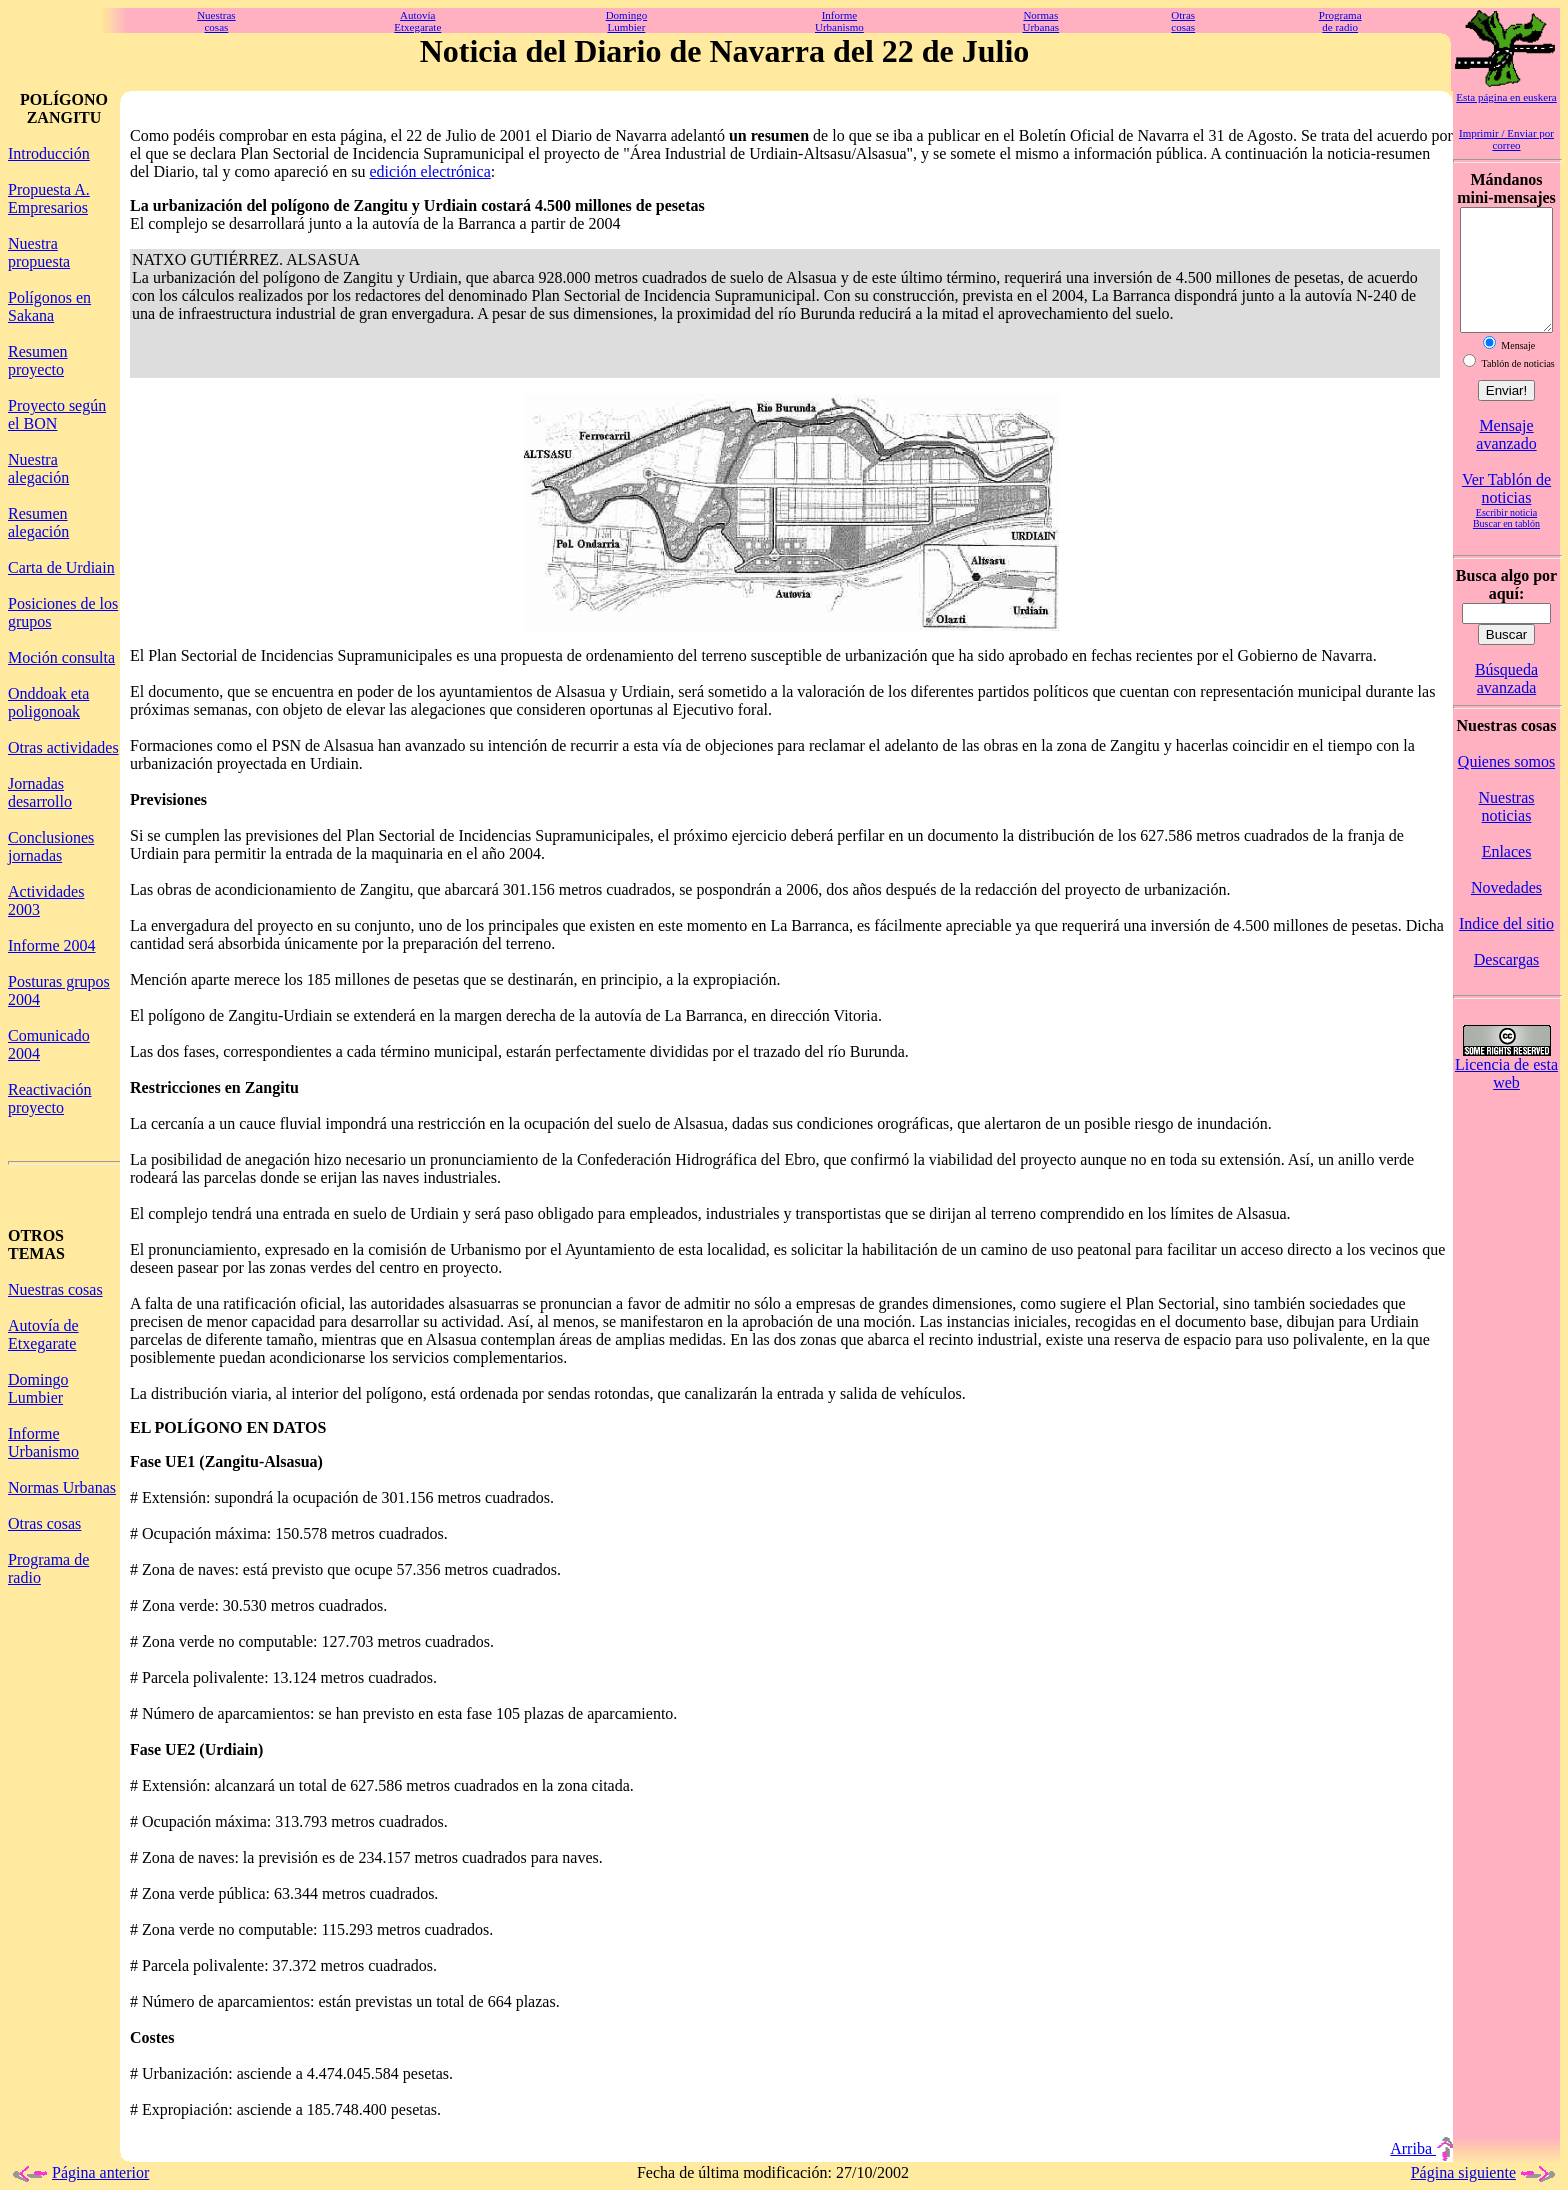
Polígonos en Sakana (49, 306)
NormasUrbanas (1041, 21)
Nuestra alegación (38, 468)
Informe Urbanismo (43, 1442)
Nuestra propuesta (39, 252)
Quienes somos (1506, 785)
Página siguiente (1485, 2172)
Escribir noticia (1506, 536)
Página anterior (78, 2172)
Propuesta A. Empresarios (49, 198)
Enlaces (1507, 875)
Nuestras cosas (55, 1289)
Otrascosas (1183, 21)
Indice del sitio (1506, 947)
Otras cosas (44, 1523)
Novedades (1506, 911)
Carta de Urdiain (61, 567)
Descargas (1506, 983)
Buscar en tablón (1506, 547)
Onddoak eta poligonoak (48, 702)
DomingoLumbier (627, 21)
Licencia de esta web (1506, 1097)
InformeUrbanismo (839, 21)
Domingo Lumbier (38, 1388)
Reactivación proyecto (50, 1098)
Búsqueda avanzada (1506, 702)
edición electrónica (429, 171)
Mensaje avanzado (1506, 458)
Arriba (1421, 2148)
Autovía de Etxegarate (43, 1334)
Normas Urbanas (62, 1487)
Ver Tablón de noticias (1506, 512)
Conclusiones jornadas (51, 846)
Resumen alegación (38, 522)
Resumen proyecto (38, 360)
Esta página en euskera (1506, 97)
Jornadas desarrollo (40, 792)
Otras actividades (63, 747)
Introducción (49, 153)
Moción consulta (61, 657)
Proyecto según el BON (57, 414)
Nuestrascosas (216, 21)
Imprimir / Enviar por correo (1506, 139)
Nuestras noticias (1507, 830)
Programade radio (1340, 21)
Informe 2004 (52, 945)
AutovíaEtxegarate (417, 21)
